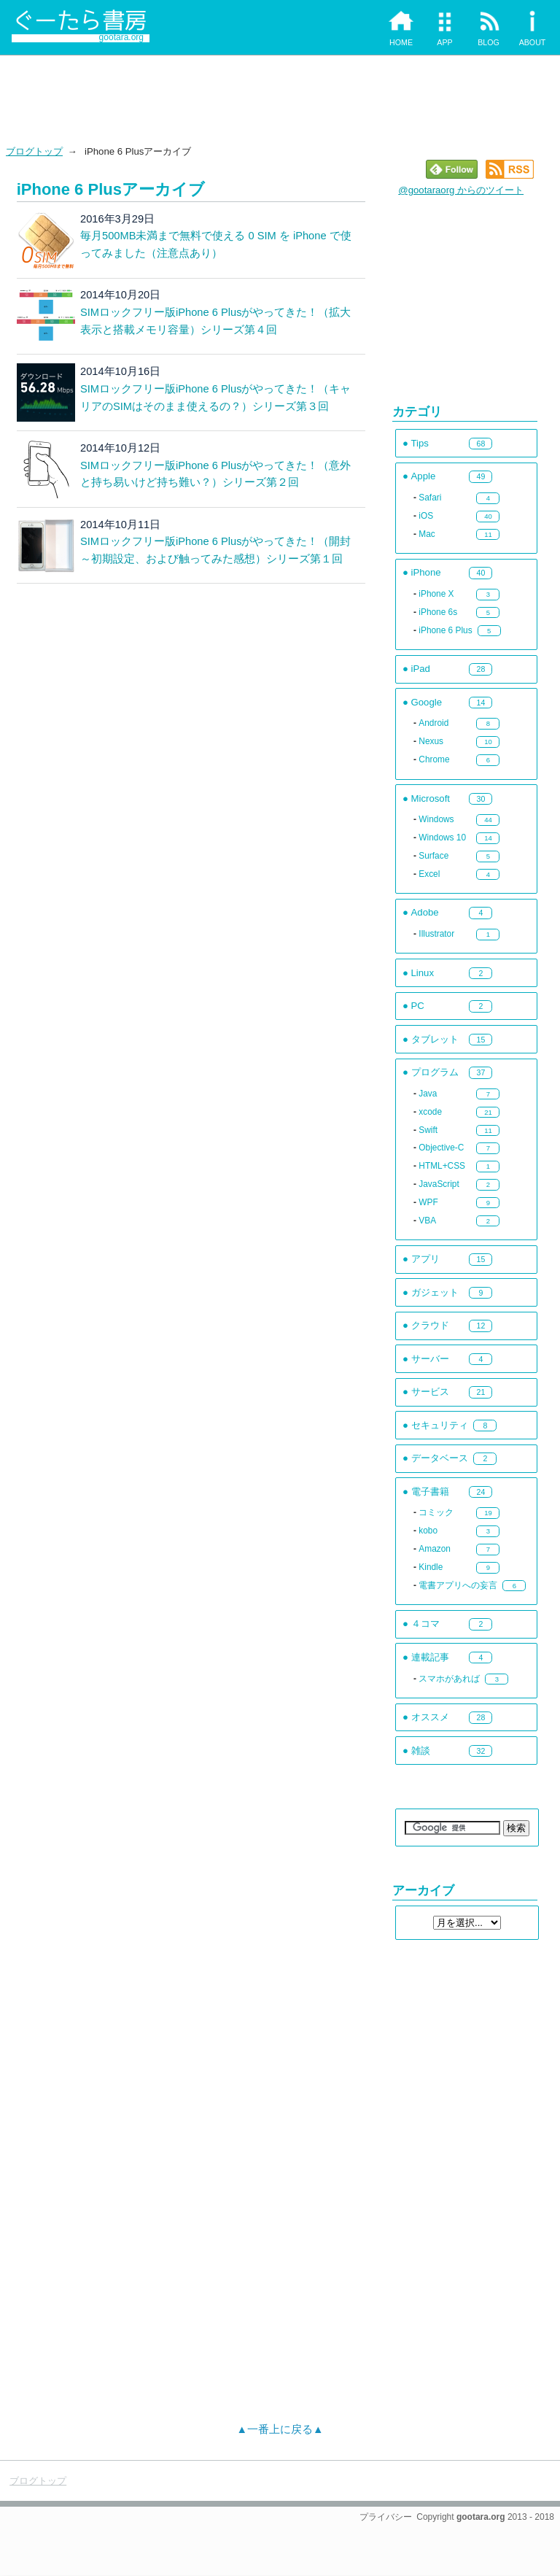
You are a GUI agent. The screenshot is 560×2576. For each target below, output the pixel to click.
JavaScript (439, 1184)
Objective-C (441, 1147)
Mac (427, 534)
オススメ (430, 1716)
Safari (430, 497)
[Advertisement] (280, 99)
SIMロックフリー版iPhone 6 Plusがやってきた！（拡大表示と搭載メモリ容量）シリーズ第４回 (215, 321)
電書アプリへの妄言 (458, 1585)
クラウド (430, 1325)
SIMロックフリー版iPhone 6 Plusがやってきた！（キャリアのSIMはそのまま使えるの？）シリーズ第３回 (215, 397)
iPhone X (436, 594)
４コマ (425, 1623)
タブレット (435, 1039)
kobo (428, 1530)
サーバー (430, 1358)
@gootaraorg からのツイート (461, 190)
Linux (423, 972)
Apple (423, 476)
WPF (428, 1202)
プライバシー (385, 2517)
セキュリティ (439, 1425)
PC (417, 1005)
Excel (429, 874)
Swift (428, 1130)
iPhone (426, 572)
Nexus (431, 741)
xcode (430, 1112)
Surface (433, 856)
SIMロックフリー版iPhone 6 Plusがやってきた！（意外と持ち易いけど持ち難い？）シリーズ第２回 (215, 474)
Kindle (431, 1567)
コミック (436, 1512)
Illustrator (436, 934)
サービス (430, 1391)
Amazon (435, 1549)
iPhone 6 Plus (445, 630)
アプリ (425, 1258)
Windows (436, 819)
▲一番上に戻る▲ (279, 2429)
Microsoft (431, 798)
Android (433, 723)
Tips (420, 443)
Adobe (425, 912)
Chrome (434, 759)
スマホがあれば (449, 1679)
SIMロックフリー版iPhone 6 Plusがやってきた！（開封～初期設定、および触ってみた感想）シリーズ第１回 (215, 550)
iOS (426, 516)
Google (427, 702)
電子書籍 (430, 1491)
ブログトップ (34, 151)
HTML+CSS (442, 1166)
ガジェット (435, 1292)
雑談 (420, 1750)
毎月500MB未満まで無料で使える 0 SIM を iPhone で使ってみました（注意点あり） (215, 244)
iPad (420, 668)
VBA (427, 1220)
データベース (439, 1458)
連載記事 (430, 1657)
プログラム (435, 1072)
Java (428, 1093)
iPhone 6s (438, 612)
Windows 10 (442, 837)
